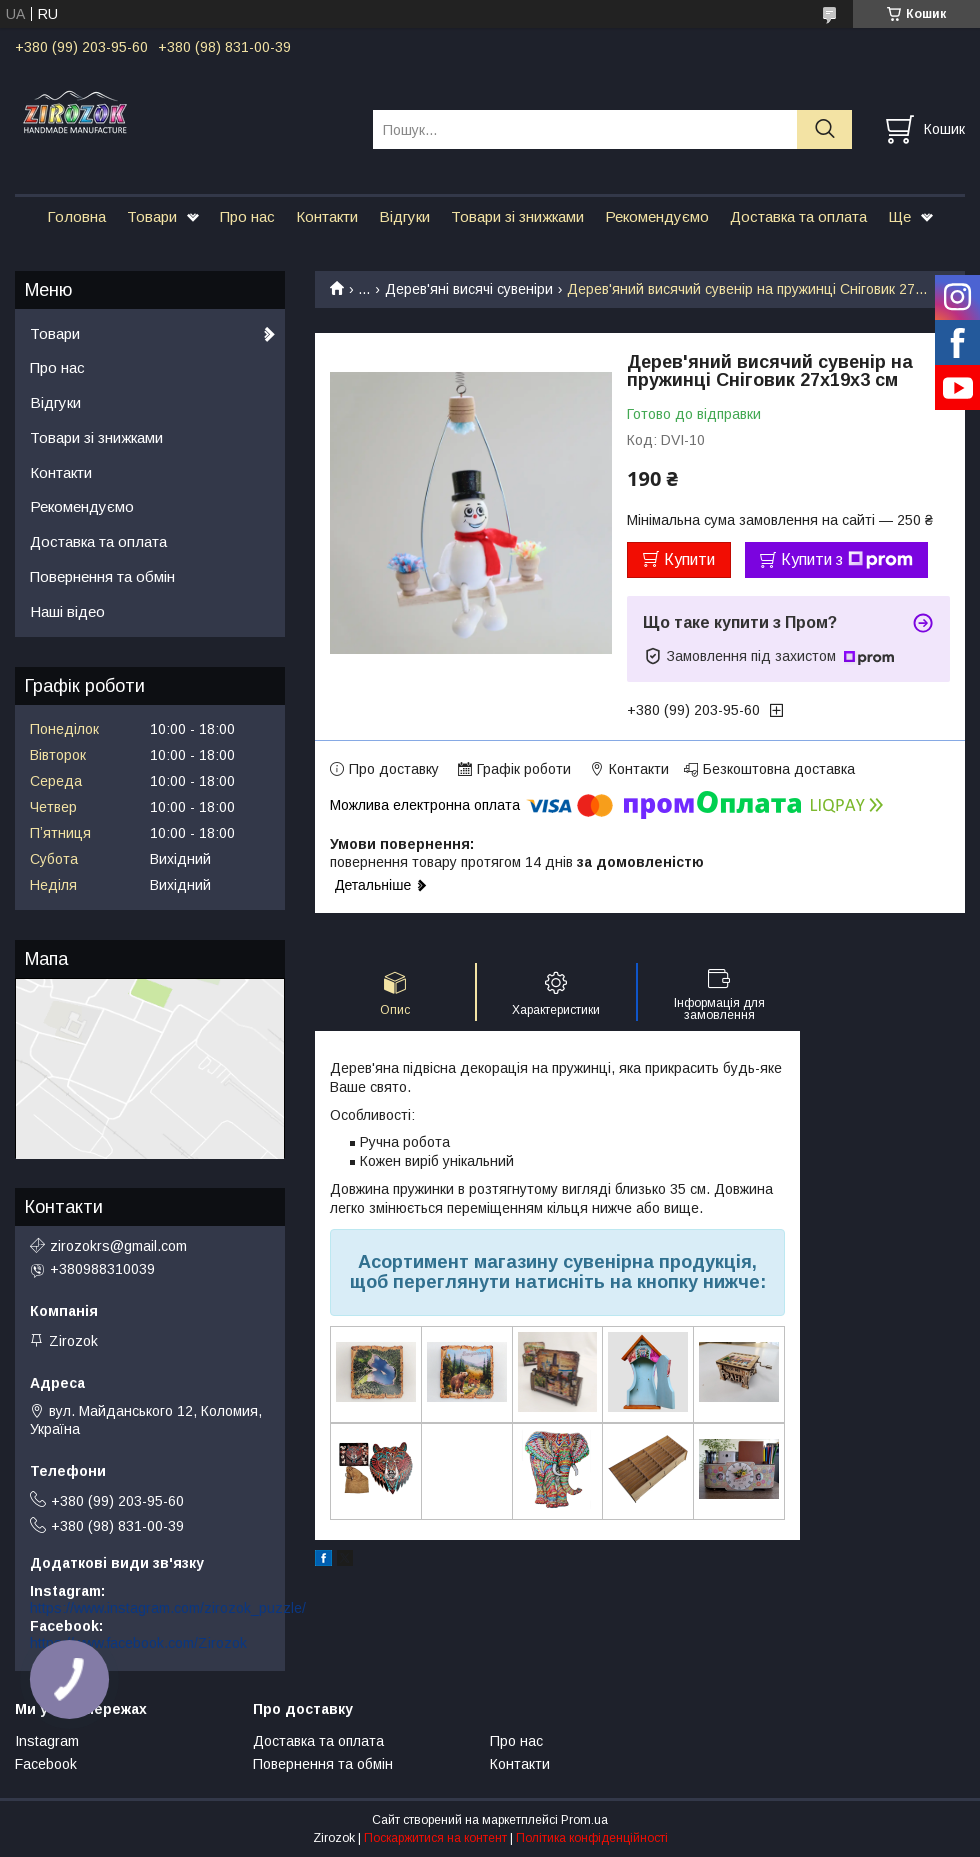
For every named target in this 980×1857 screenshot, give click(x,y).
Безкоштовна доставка (779, 769)
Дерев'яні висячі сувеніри (469, 289)
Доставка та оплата (798, 216)
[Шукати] (824, 129)
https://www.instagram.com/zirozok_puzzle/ (168, 1608)
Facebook (46, 1764)
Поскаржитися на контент (435, 1838)
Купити (689, 559)
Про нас (247, 216)
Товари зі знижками (517, 216)
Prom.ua (584, 1820)
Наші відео (67, 611)
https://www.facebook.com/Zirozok (138, 1643)
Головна (76, 216)
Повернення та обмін (102, 576)
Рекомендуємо (657, 216)
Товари (152, 216)
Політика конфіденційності (592, 1838)
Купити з (847, 560)
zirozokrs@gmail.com (118, 1246)
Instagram (47, 1741)
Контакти (327, 216)
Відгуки (404, 216)
